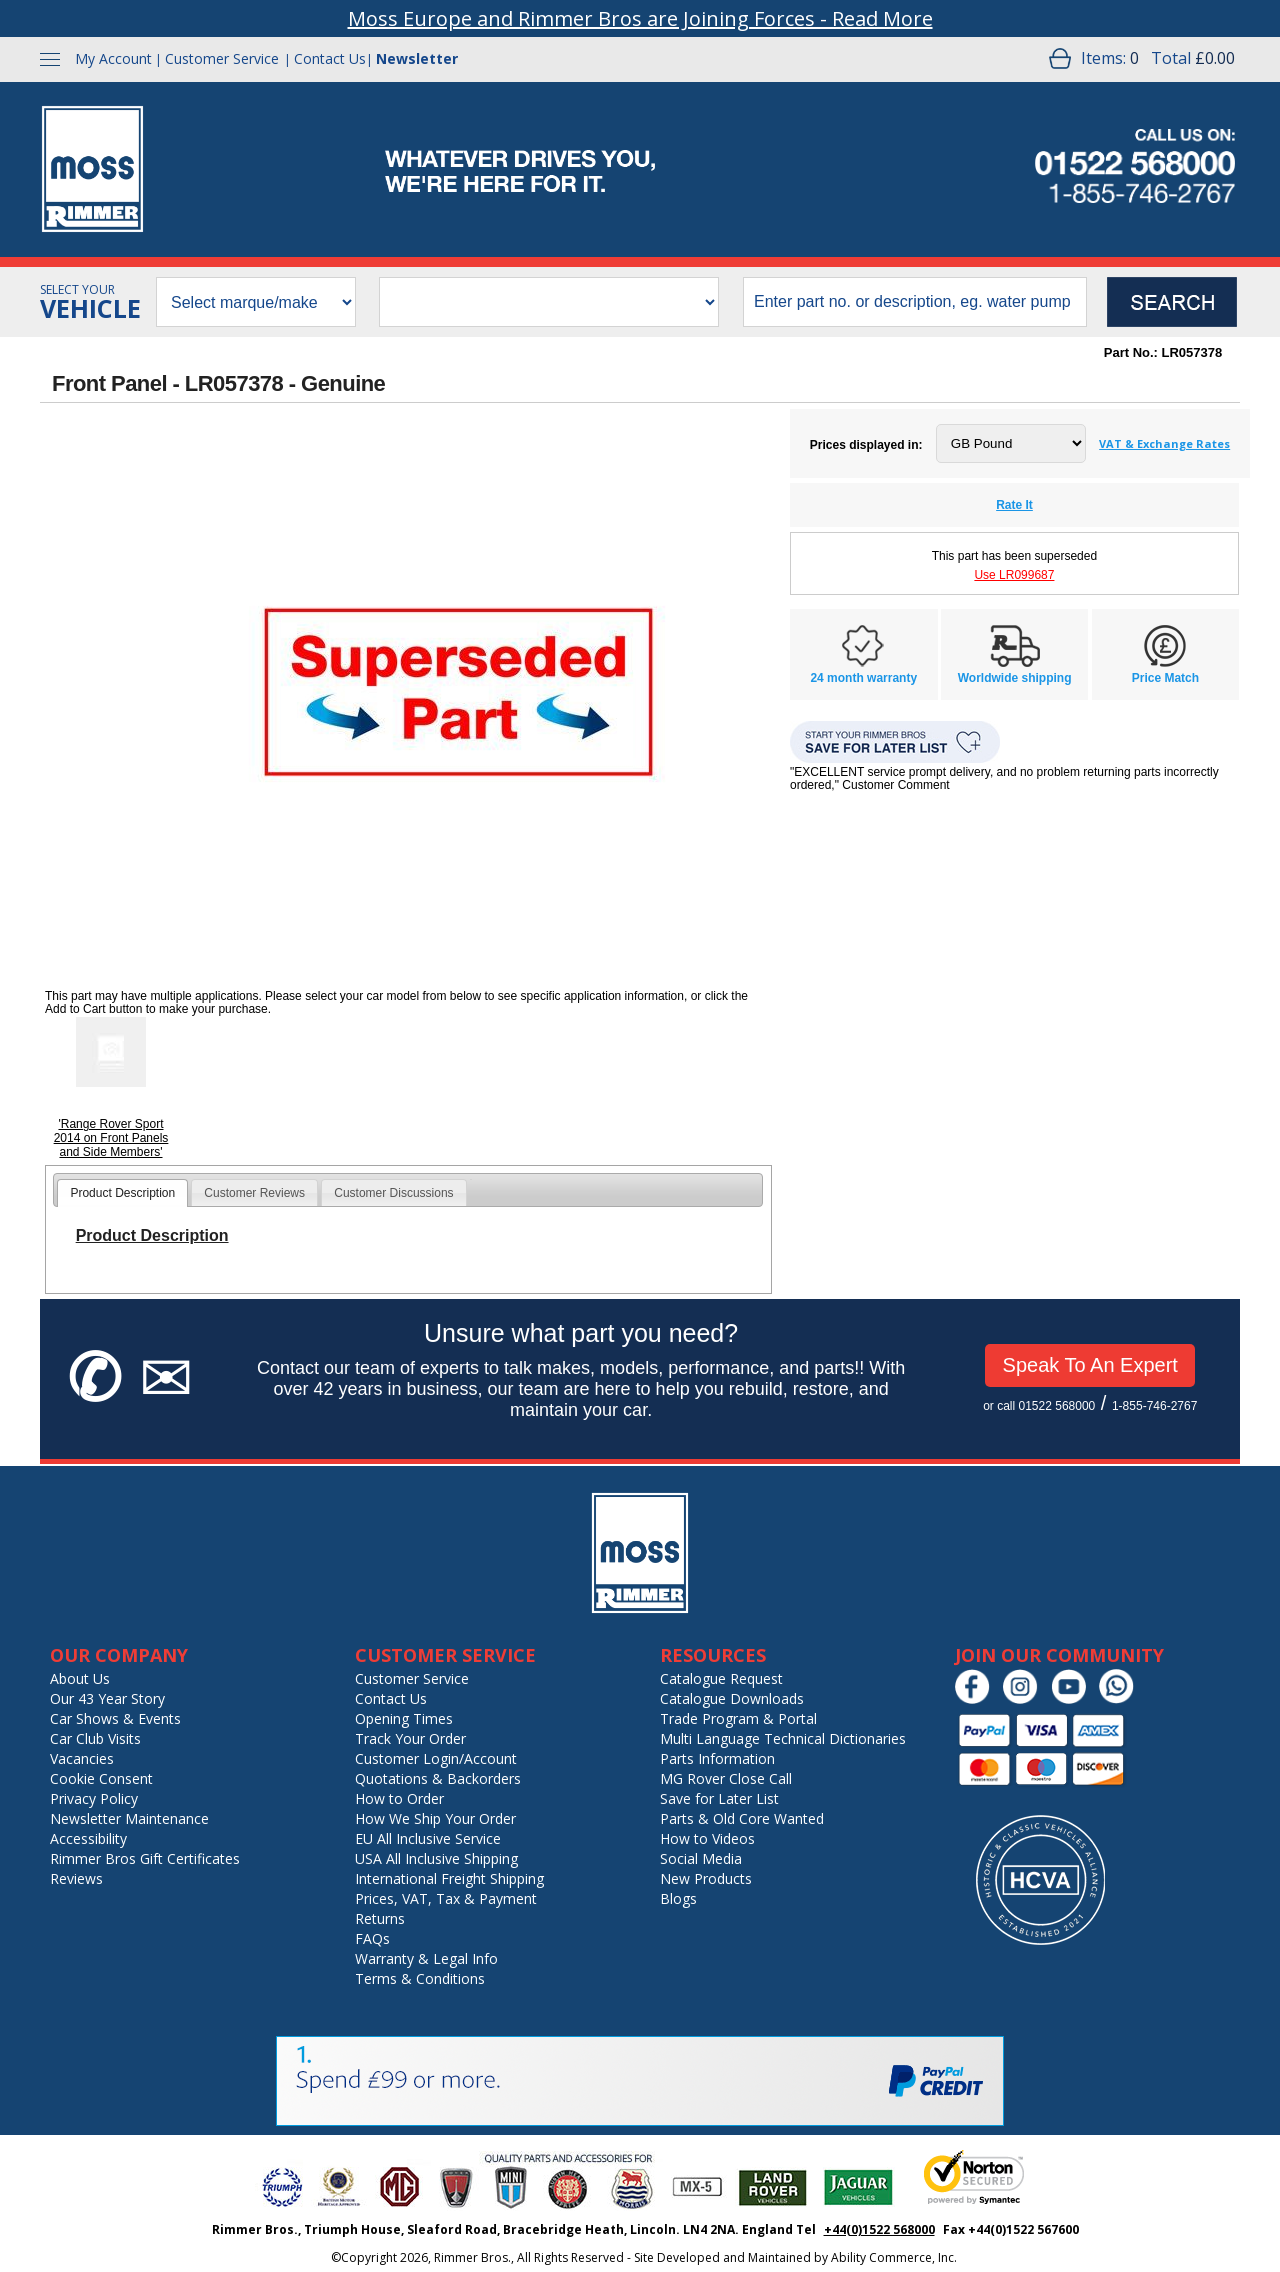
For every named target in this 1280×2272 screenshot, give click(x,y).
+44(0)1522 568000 (879, 2229)
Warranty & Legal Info (426, 1958)
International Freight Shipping (449, 1878)
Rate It (1014, 505)
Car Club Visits (95, 1738)
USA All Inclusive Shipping (436, 1858)
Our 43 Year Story (107, 1698)
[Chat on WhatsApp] (1121, 1699)
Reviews (76, 1878)
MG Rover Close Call (726, 1778)
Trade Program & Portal (738, 1718)
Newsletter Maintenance (129, 1818)
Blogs (678, 1898)
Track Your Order (410, 1738)
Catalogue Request (721, 1678)
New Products (706, 1878)
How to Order (399, 1798)
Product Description (122, 1193)
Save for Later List (719, 1798)
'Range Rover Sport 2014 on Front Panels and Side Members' (111, 1138)
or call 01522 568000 (1039, 1406)
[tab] (122, 1193)
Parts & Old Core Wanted (742, 1818)
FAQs (372, 1938)
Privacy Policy (94, 1798)
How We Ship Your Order (435, 1818)
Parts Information (717, 1758)
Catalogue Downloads (732, 1698)
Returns (380, 1918)
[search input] (915, 302)
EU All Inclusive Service (428, 1838)
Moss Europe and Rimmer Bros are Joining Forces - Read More (640, 18)
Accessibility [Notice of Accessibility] (88, 1838)
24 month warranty (863, 678)
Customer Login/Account (436, 1758)
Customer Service (222, 58)
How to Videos (707, 1838)
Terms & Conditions (420, 1978)
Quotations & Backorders (438, 1778)
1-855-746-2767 (1154, 1406)
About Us (80, 1678)
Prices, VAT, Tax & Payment (446, 1898)
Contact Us (330, 58)
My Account (113, 58)
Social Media (701, 1858)
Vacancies (82, 1758)
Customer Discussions (393, 1193)
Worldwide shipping (1015, 678)
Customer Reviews (254, 1193)
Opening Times (404, 1718)
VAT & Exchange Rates (1164, 443)
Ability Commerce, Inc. (894, 2257)
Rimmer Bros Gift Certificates (145, 1858)
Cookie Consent (101, 1778)
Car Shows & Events (115, 1718)
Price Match (1165, 678)
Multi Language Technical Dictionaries (783, 1738)
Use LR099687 (1014, 575)
